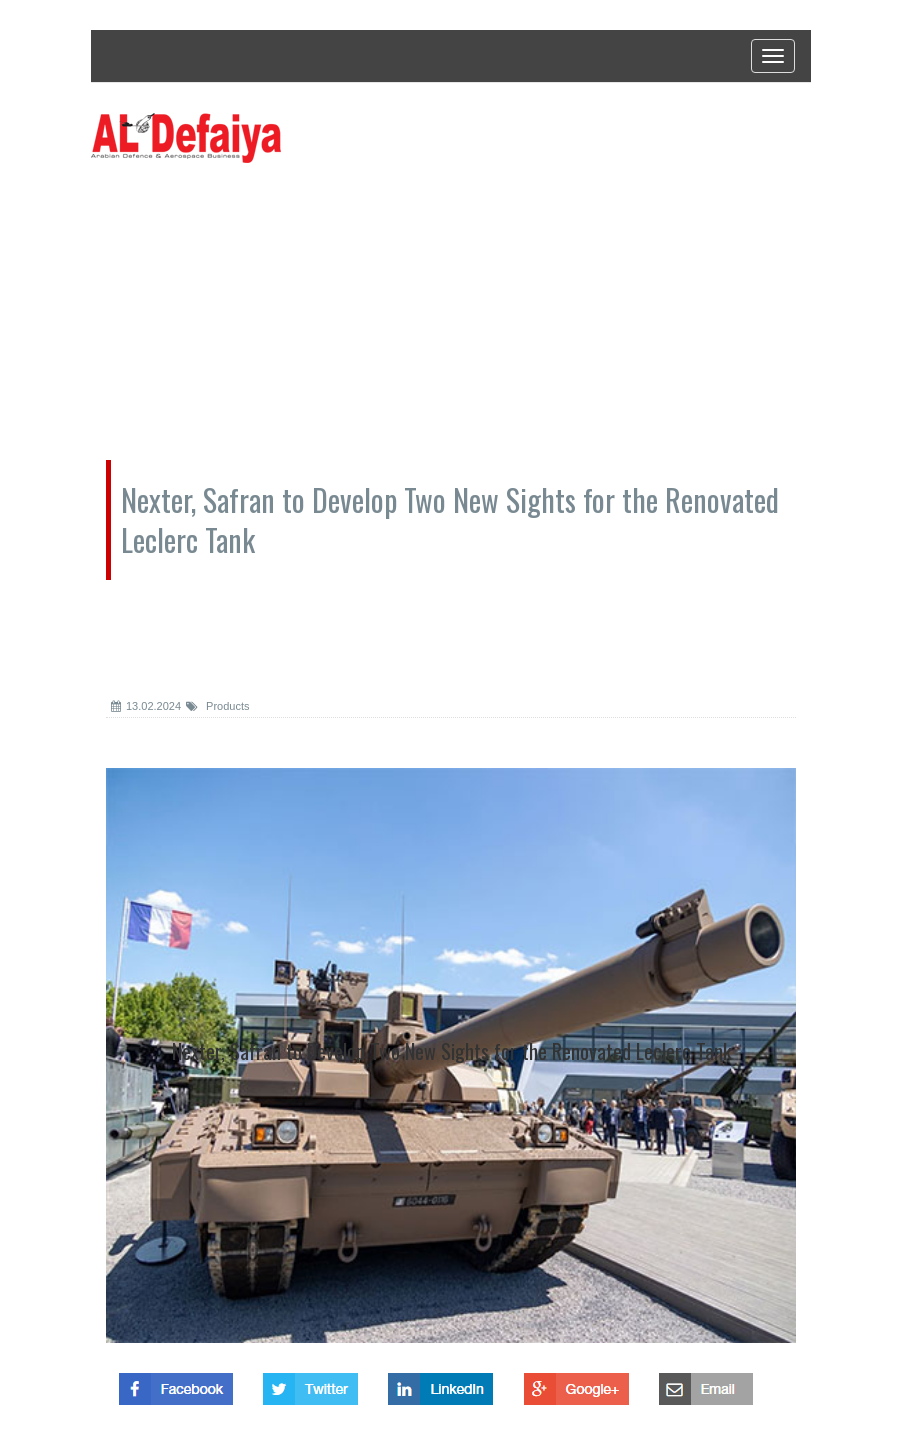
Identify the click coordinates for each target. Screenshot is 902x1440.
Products (217, 706)
